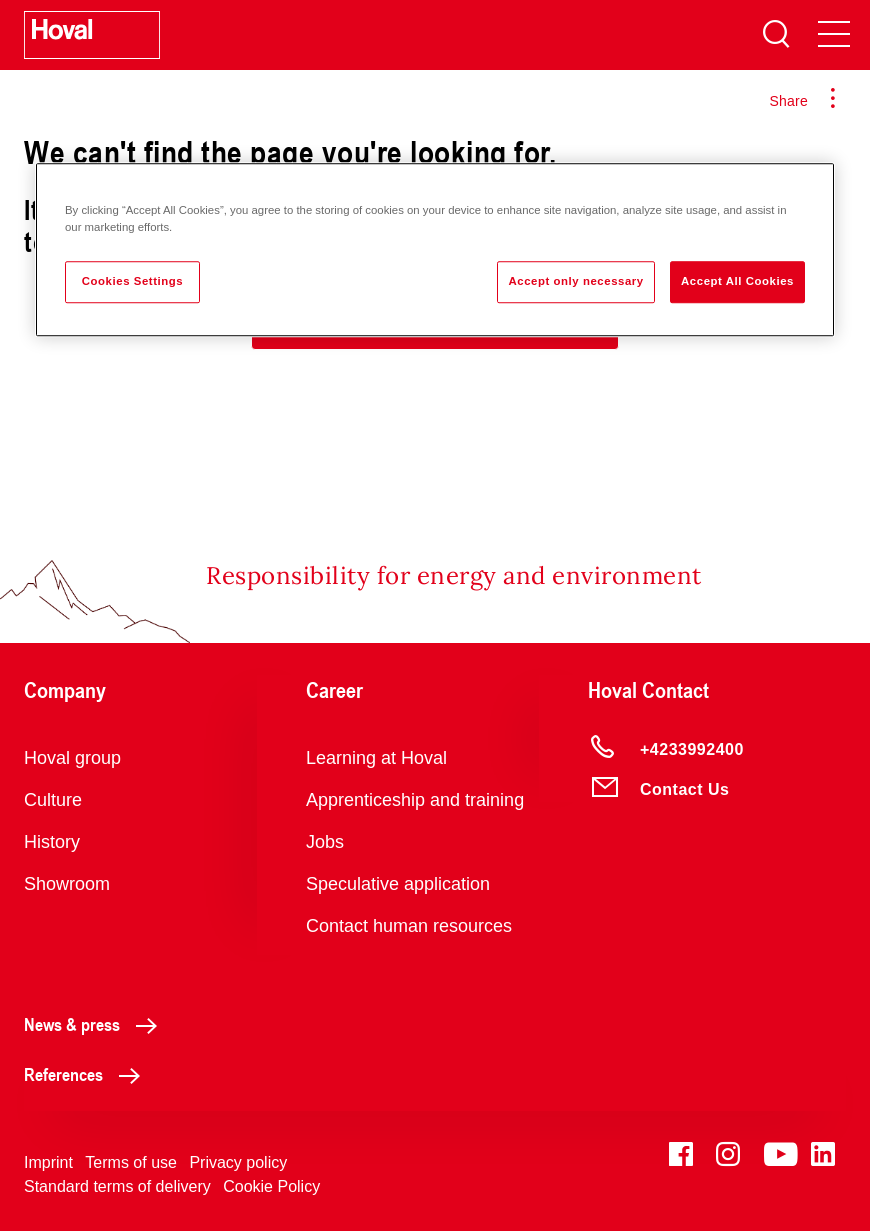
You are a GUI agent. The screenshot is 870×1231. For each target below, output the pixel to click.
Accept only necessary (575, 281)
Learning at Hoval (376, 758)
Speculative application (398, 884)
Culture (53, 800)
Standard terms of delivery (117, 1186)
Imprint (48, 1162)
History (52, 842)
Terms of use (131, 1162)
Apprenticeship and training (415, 800)
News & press (96, 1024)
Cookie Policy (271, 1186)
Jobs (325, 842)
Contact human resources (409, 926)
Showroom (67, 884)
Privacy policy (238, 1162)
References (87, 1074)
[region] (435, 249)
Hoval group (72, 758)
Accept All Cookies (737, 281)
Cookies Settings (132, 281)
